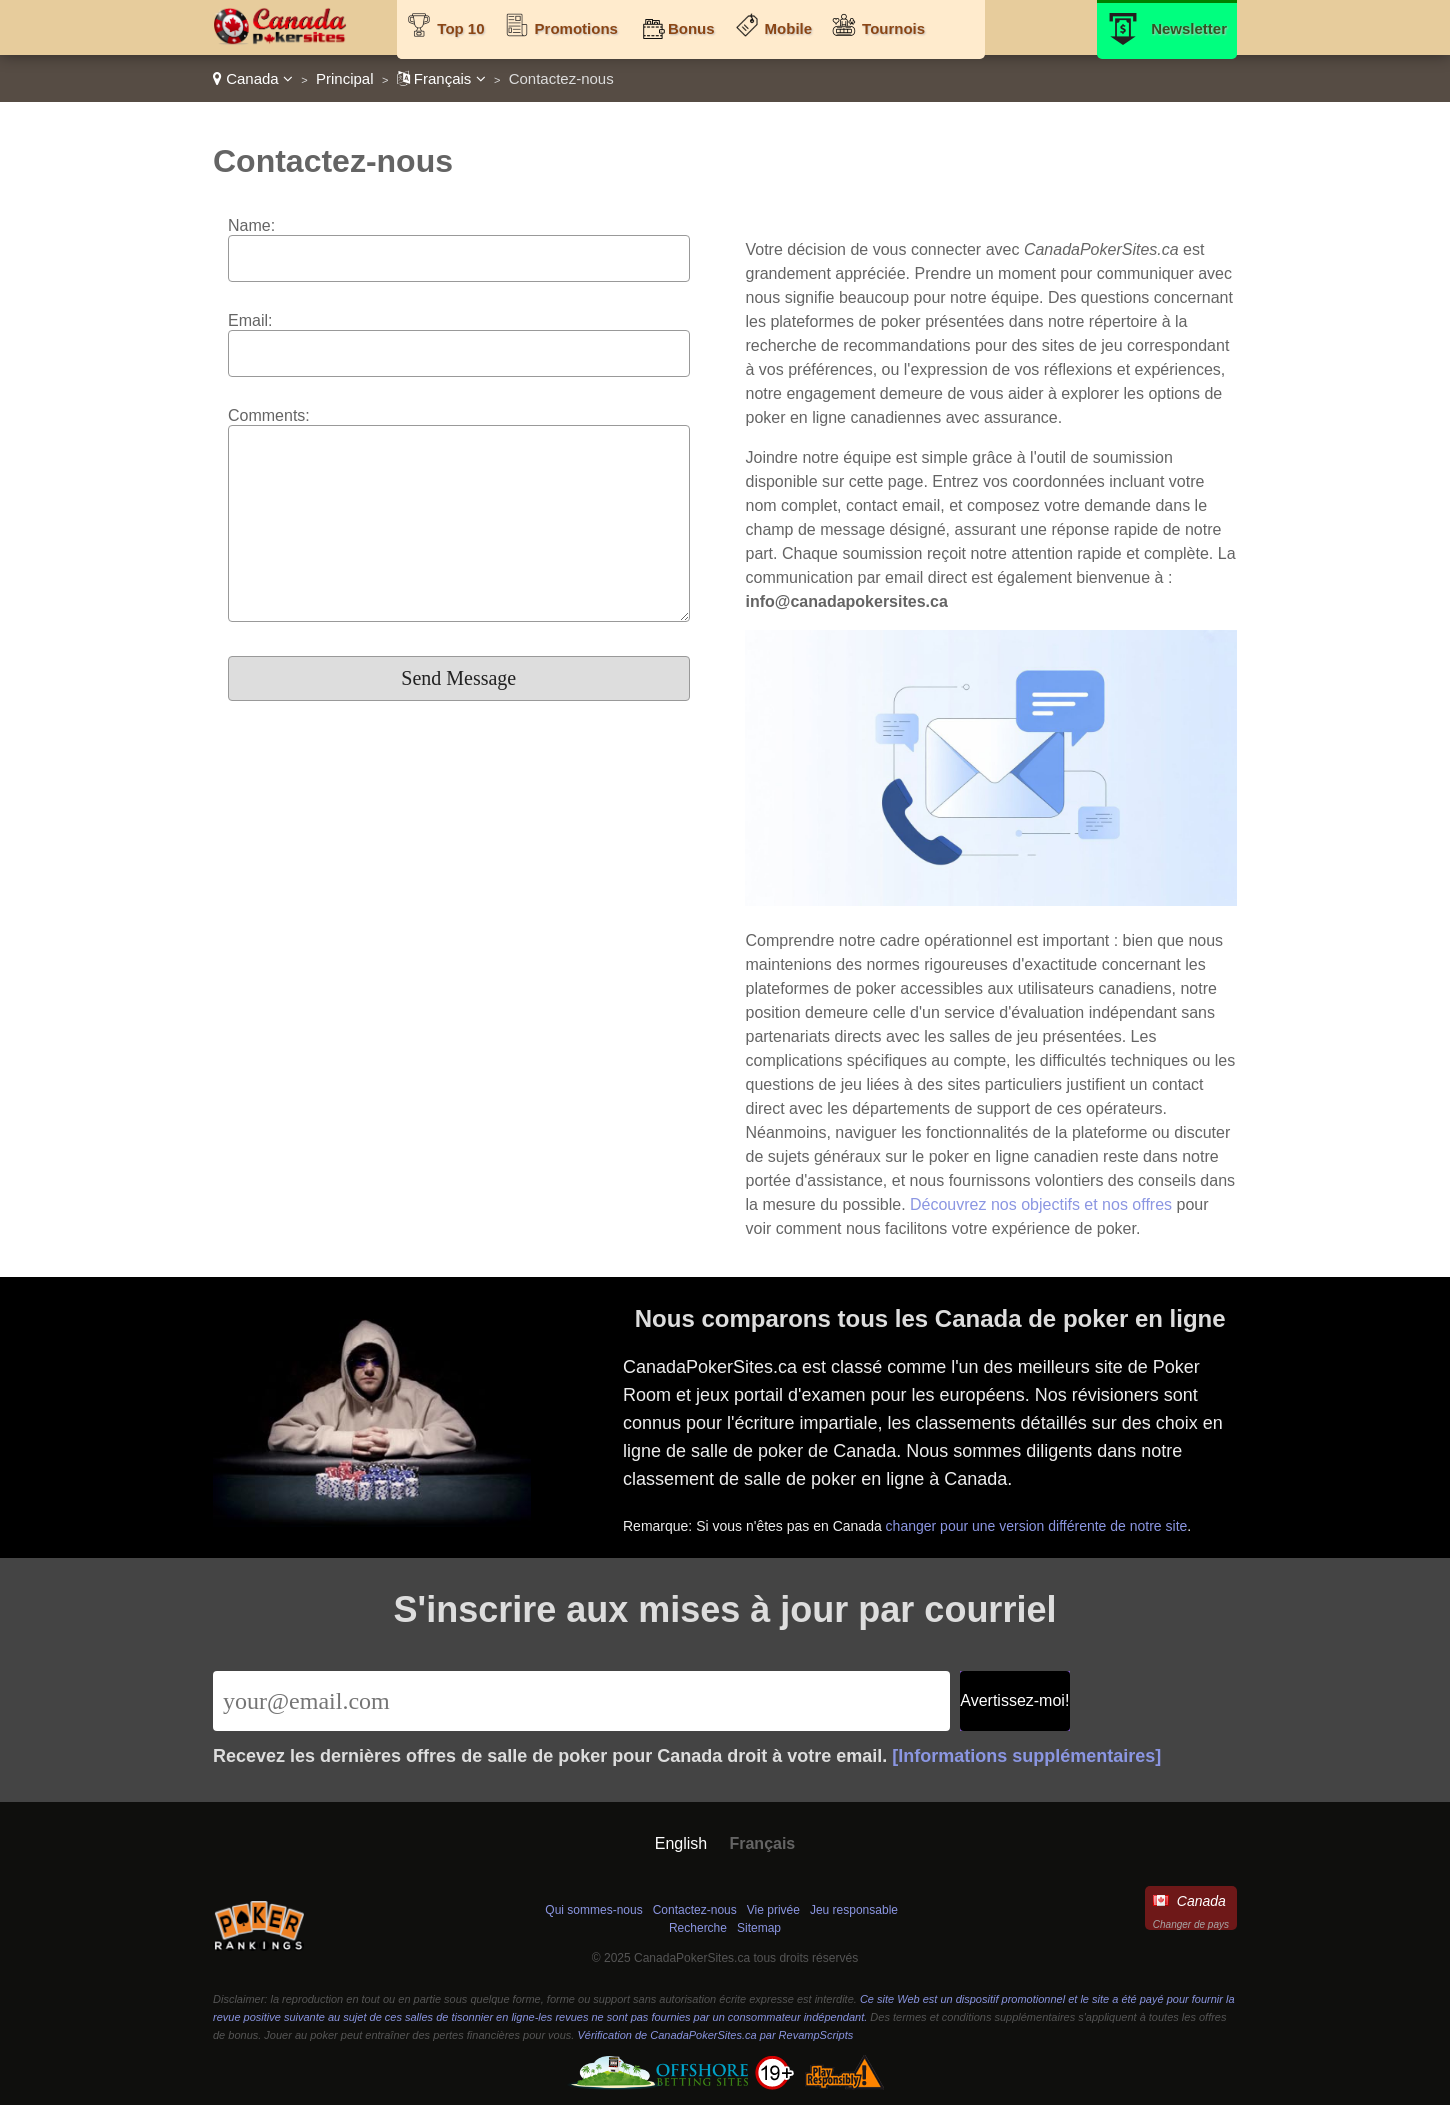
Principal (345, 78)
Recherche (698, 1928)
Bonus (691, 28)
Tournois (893, 28)
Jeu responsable (854, 1910)
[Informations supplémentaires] (1026, 1756)
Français (441, 78)
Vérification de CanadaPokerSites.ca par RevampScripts (715, 2035)
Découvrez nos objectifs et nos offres (1041, 1204)
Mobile (789, 28)
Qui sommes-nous (593, 1910)
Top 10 (460, 28)
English (681, 1843)
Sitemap (759, 1928)
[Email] (581, 1701)
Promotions (576, 28)
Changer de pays (1191, 1924)
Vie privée (773, 1910)
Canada (253, 78)
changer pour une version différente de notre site (1039, 1524)
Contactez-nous (695, 1910)
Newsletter (1189, 28)
